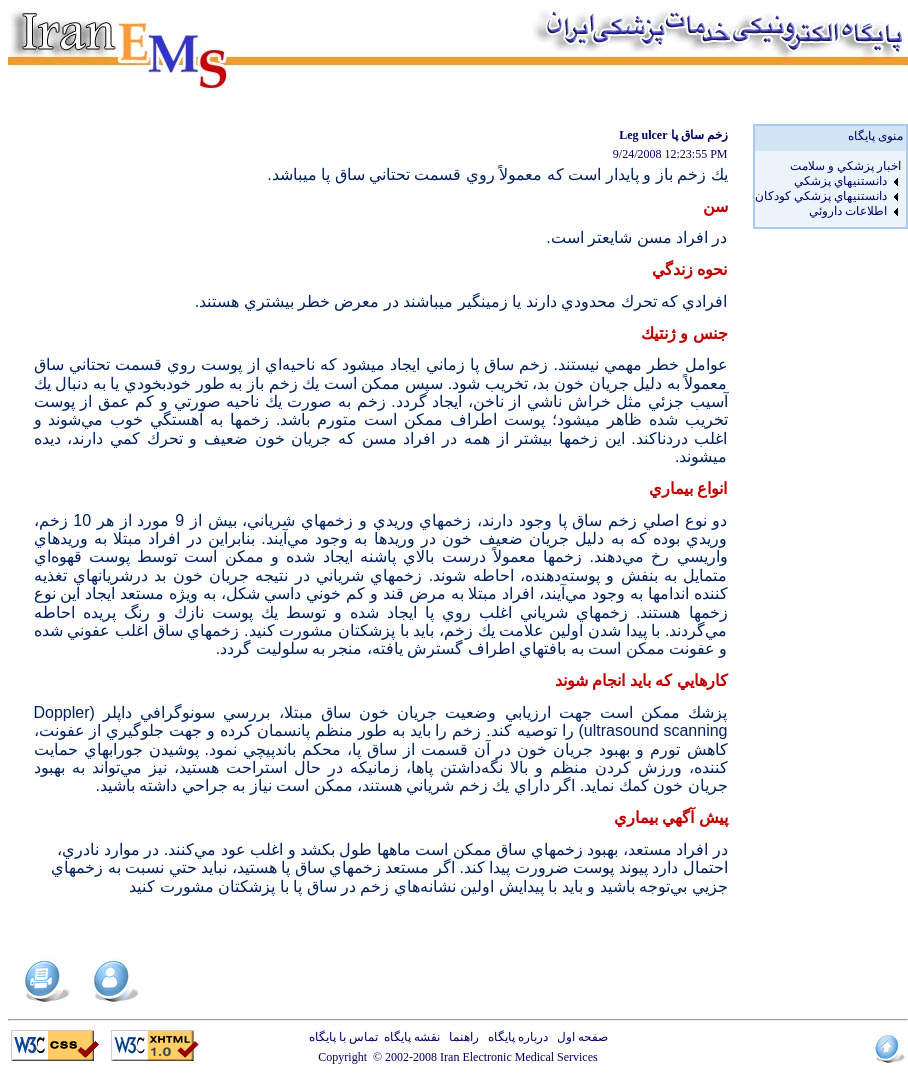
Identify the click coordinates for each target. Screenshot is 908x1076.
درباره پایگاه (515, 1037)
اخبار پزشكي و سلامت (845, 166)
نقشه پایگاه (412, 1037)
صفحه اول (579, 1037)
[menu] (828, 189)
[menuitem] (828, 166)
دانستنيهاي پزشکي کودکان (821, 196)
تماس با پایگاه (346, 1037)
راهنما (461, 1037)
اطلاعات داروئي (848, 211)
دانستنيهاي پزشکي (840, 181)
